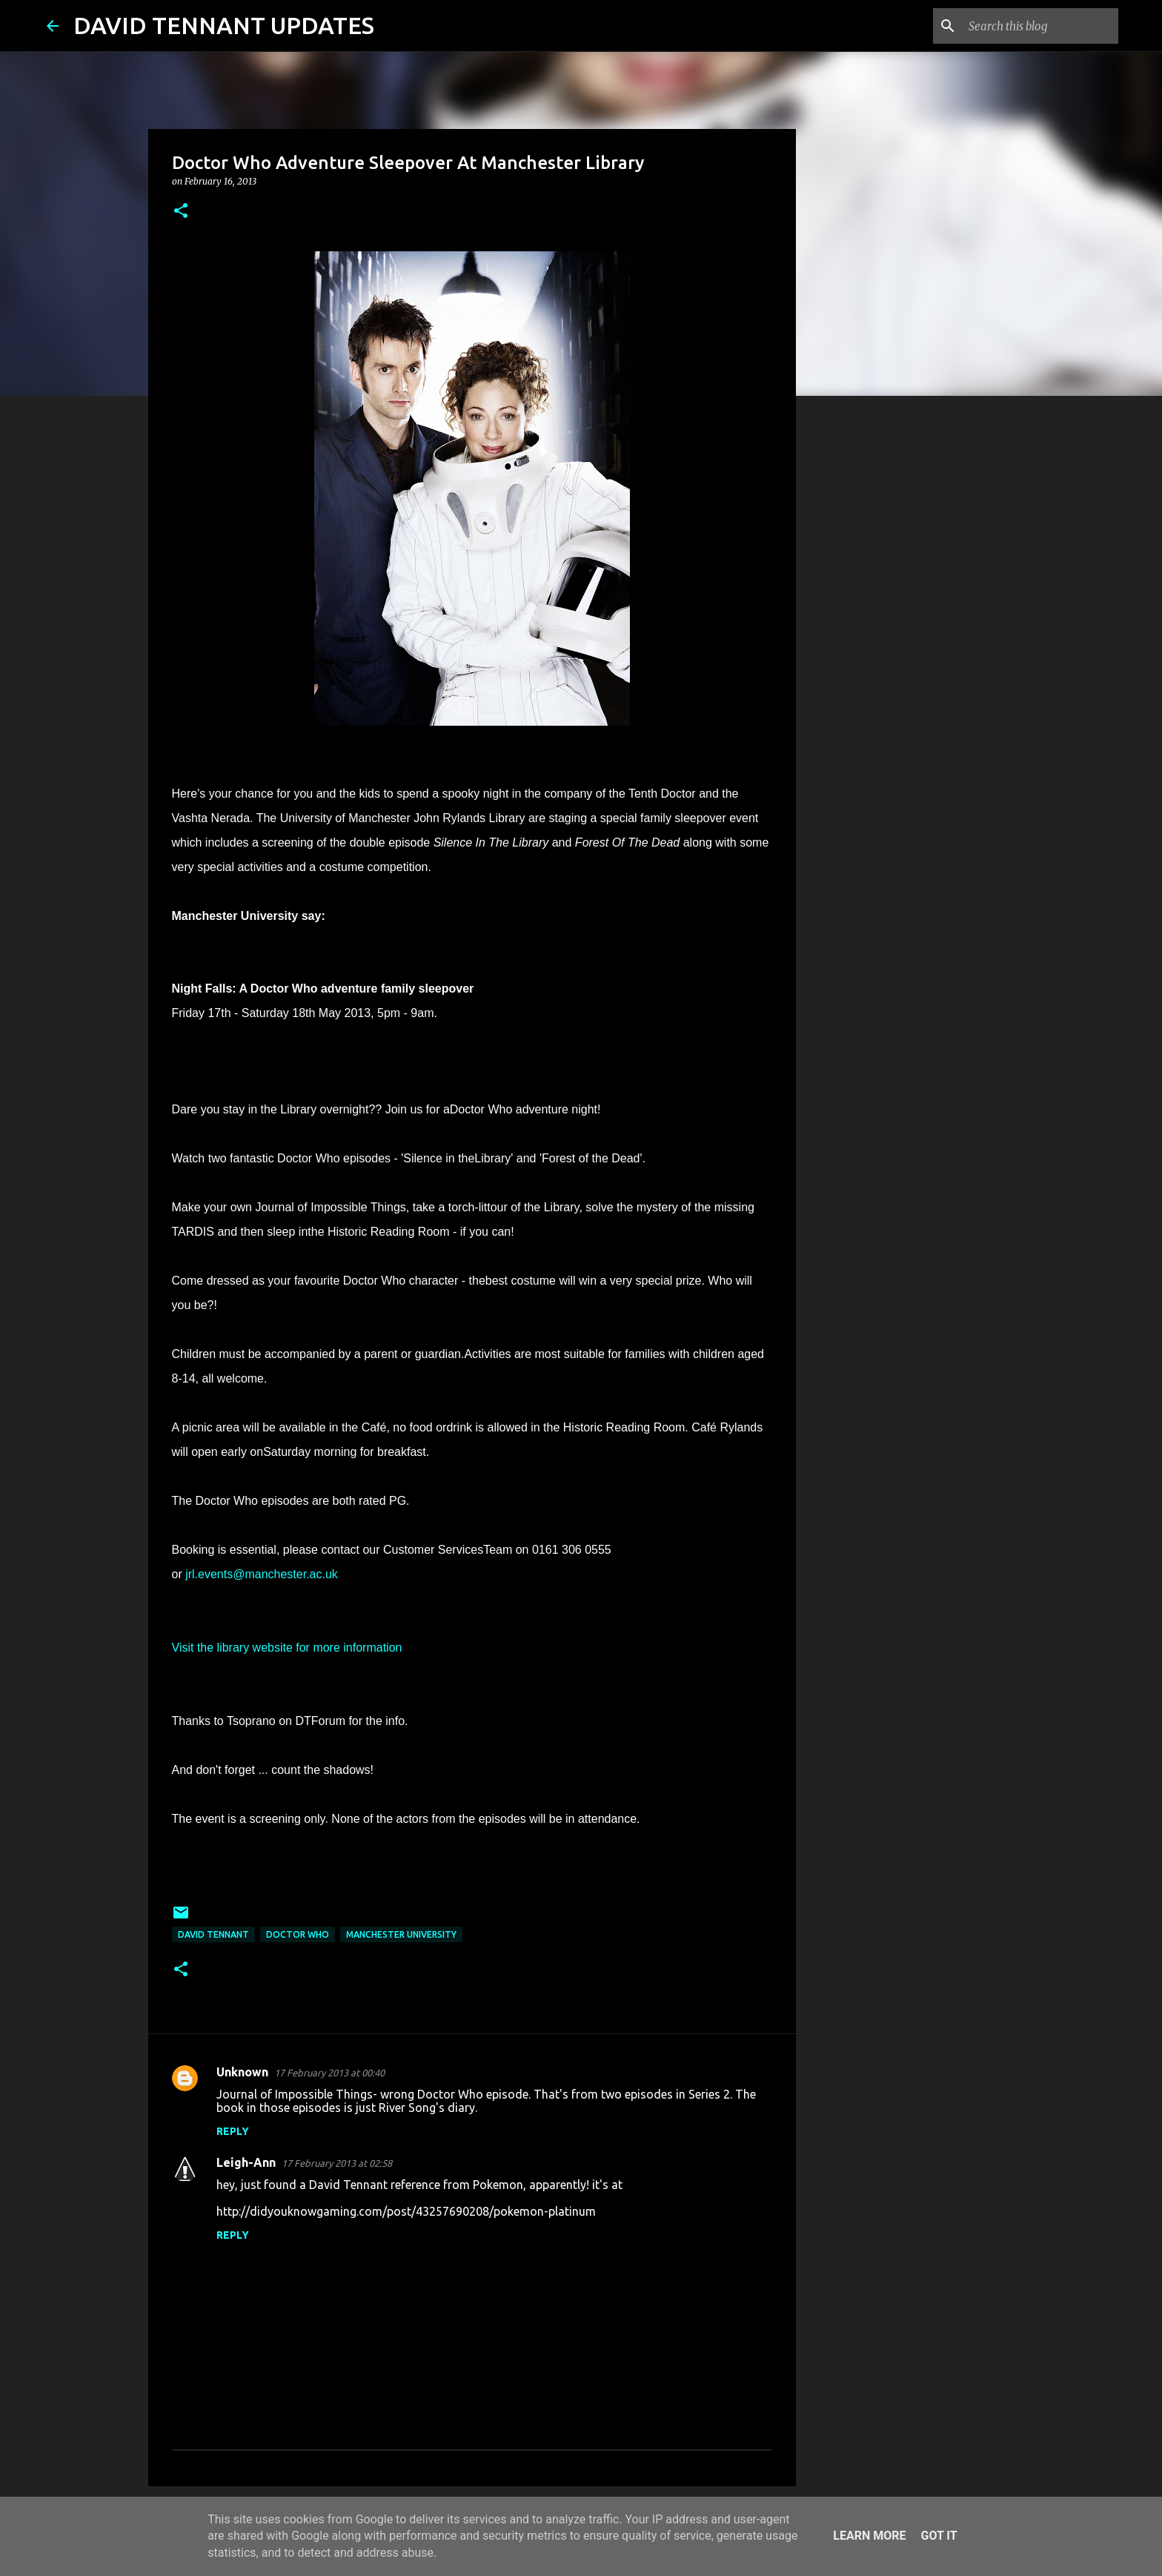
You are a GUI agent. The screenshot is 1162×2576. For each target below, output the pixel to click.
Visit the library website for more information (287, 1647)
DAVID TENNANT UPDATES (223, 25)
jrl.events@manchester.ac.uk (261, 1574)
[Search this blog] (1040, 26)
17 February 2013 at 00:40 (329, 2072)
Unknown (242, 2072)
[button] (181, 212)
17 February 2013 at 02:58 (337, 2163)
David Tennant (213, 1934)
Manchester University (401, 1934)
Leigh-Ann (246, 2162)
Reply (232, 2131)
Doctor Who (297, 1934)
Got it (938, 2536)
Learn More (869, 2536)
